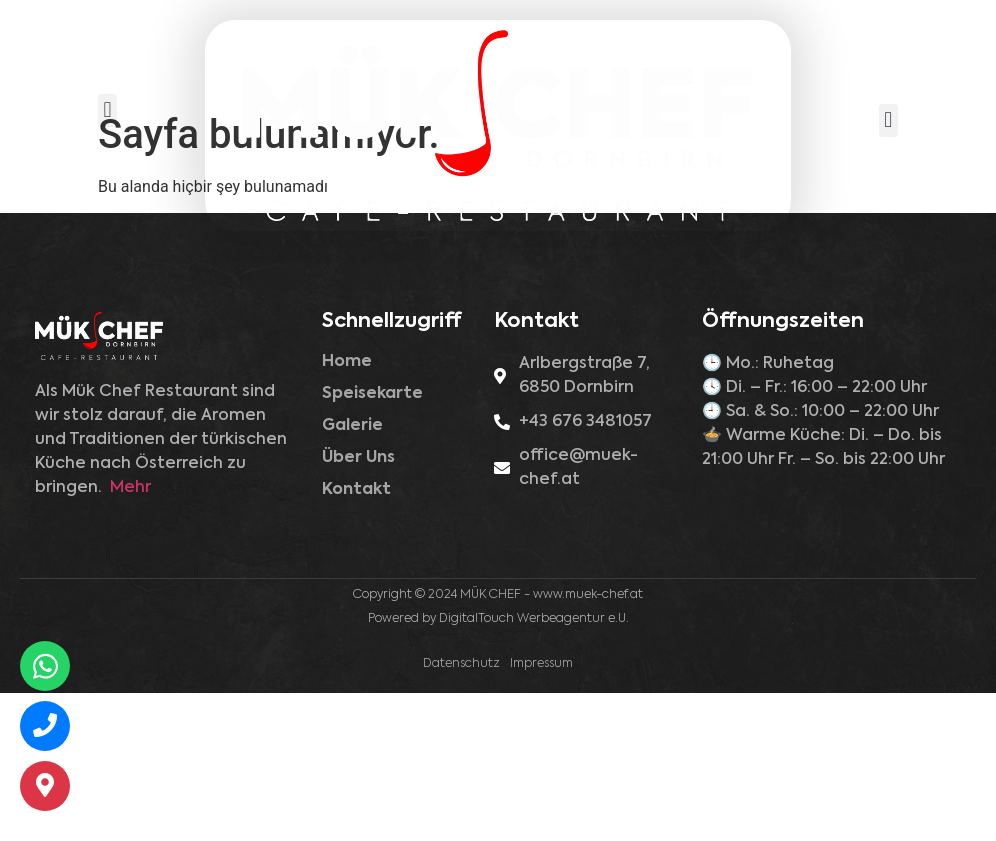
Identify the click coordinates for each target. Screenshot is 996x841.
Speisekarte (372, 542)
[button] (107, 110)
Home (347, 510)
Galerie (352, 574)
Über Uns (358, 606)
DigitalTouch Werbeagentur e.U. (534, 767)
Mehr (130, 636)
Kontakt (356, 638)
